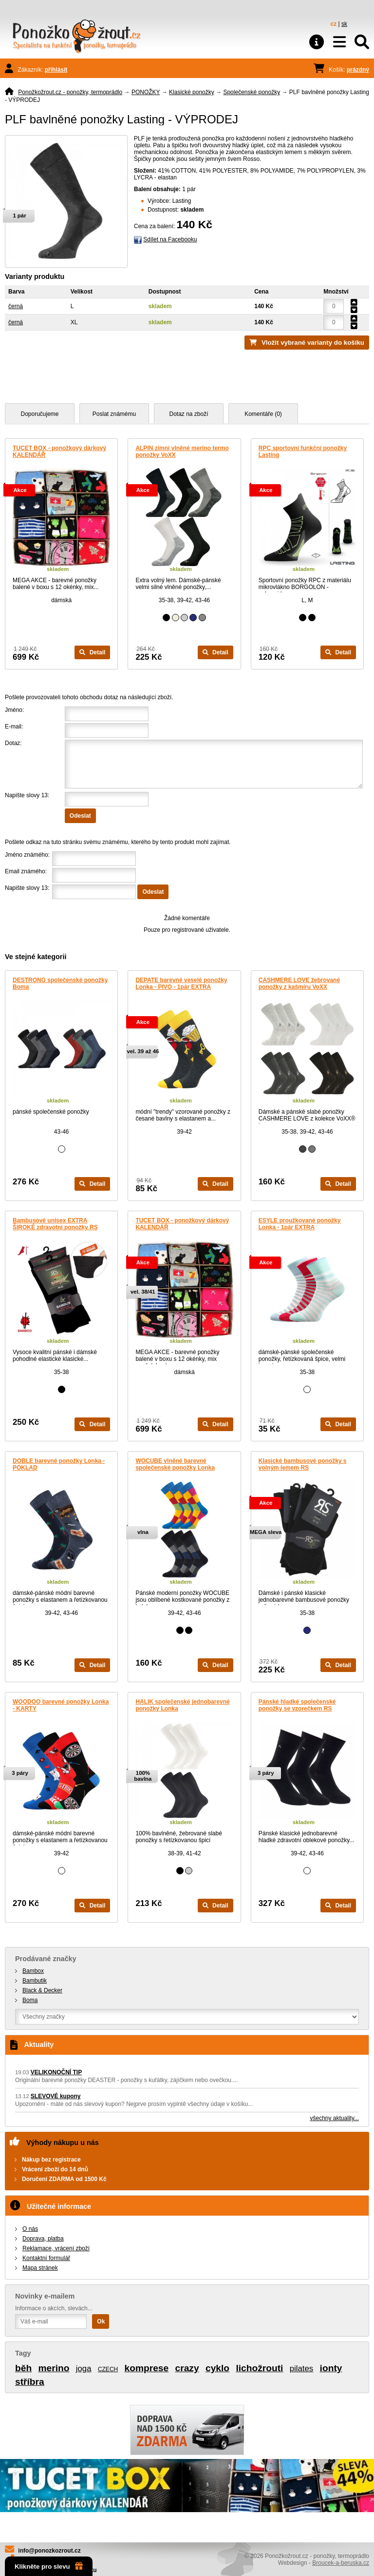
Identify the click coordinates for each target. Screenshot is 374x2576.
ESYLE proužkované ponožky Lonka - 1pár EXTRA (300, 1224)
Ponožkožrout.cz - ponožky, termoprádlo (70, 92)
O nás (30, 2228)
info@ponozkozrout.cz (49, 2550)
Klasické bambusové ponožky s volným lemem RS (303, 1464)
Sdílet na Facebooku (170, 239)
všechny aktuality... (334, 2118)
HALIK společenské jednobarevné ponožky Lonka (182, 1705)
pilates (302, 2368)
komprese (147, 2368)
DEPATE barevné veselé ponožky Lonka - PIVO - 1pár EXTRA (181, 983)
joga (84, 2368)
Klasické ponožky (191, 92)
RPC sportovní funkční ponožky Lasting (303, 451)
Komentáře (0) (263, 414)
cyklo (217, 2368)
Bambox (33, 1970)
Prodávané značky (45, 1959)
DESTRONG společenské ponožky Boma (60, 983)
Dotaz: (13, 743)
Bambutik (34, 1980)
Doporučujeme (39, 414)
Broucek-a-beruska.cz (340, 2562)
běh (23, 2368)
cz (334, 23)
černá (15, 306)
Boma (29, 2000)
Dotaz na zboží (188, 414)
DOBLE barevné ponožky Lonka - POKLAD (59, 1464)
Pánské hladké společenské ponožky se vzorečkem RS (297, 1705)
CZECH (108, 2369)
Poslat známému (114, 414)
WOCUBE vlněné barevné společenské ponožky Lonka (175, 1464)
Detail (92, 652)
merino (53, 2368)
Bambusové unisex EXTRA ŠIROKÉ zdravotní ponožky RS (55, 1224)
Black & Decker (42, 1990)
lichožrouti (259, 2368)
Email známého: (26, 871)
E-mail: (14, 726)
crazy (187, 2368)
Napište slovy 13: (27, 795)
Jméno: (14, 710)
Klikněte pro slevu (49, 2566)
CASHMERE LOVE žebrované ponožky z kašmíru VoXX (299, 983)
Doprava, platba (43, 2238)
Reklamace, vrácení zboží (56, 2248)
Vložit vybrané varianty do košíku (313, 342)
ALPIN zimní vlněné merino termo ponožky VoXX (181, 451)
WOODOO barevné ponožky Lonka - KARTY (61, 1705)
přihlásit (56, 69)
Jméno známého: (27, 854)
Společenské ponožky (251, 92)
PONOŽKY (145, 92)
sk (344, 23)
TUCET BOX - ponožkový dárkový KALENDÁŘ (59, 451)
